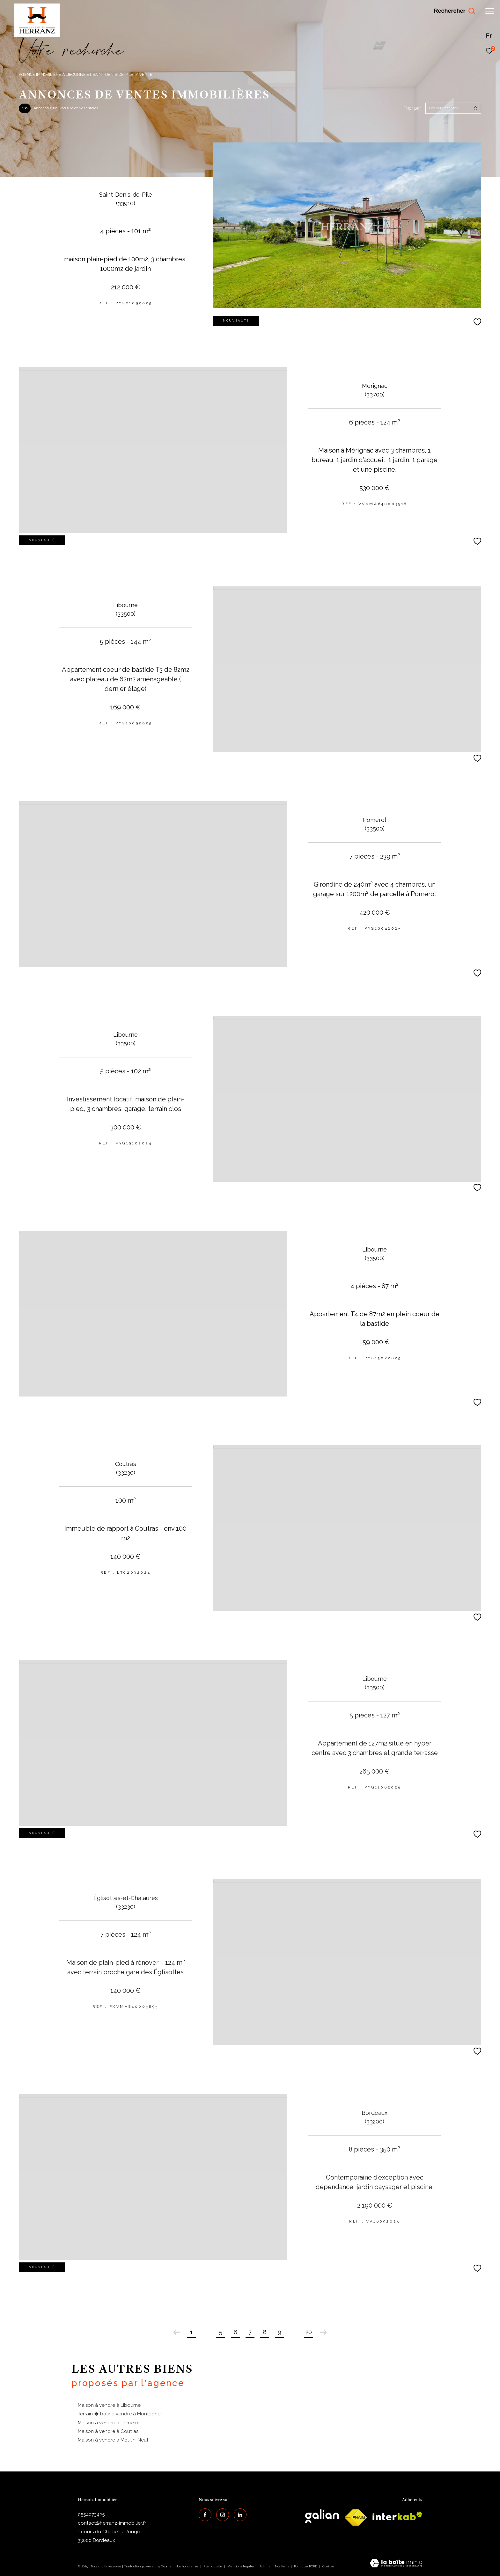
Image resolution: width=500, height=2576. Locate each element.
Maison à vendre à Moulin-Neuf (113, 2440)
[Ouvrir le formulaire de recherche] (454, 11)
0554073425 (91, 2514)
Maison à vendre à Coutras (108, 2431)
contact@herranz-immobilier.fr (112, 2523)
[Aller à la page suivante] (323, 2332)
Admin (265, 2566)
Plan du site (213, 2566)
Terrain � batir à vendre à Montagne (119, 2414)
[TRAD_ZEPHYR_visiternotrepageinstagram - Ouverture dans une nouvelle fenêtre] (222, 2514)
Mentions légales (241, 2566)
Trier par (412, 108)
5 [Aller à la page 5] (220, 2332)
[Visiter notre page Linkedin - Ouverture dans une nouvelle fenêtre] (240, 2514)
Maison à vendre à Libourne (109, 2405)
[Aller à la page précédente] (176, 2332)
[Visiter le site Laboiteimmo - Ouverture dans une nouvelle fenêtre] (396, 2564)
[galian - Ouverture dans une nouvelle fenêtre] (322, 2516)
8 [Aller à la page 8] (265, 2332)
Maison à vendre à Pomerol (109, 2423)
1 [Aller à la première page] (191, 2332)
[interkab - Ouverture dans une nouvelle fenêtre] (397, 2516)
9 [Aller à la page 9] (279, 2332)
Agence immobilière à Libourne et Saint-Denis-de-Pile (76, 74)
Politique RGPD (305, 2566)
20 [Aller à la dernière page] (308, 2332)
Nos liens (282, 2566)
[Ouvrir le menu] (490, 11)
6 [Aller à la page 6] (235, 2332)
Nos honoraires (186, 2566)
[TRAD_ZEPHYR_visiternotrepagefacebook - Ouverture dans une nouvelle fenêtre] (205, 2514)
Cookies (328, 2566)
